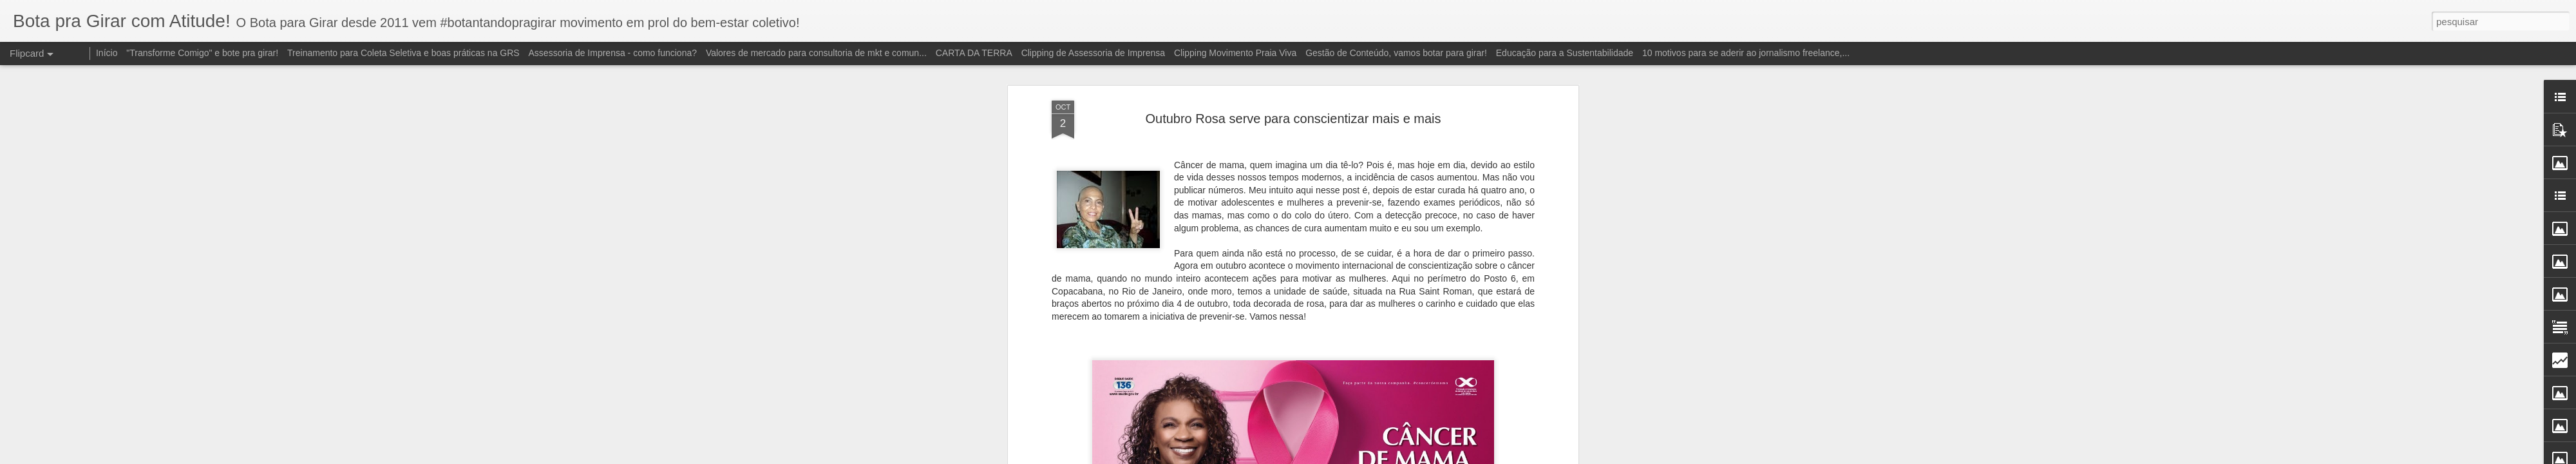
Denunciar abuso (1413, 457)
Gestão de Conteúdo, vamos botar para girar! (1396, 53)
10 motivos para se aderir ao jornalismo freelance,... (1746, 53)
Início (106, 53)
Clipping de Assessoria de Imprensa (1093, 53)
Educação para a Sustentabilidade (1564, 53)
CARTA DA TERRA (974, 53)
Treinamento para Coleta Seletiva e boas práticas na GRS (403, 53)
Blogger (1371, 457)
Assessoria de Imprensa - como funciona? (613, 53)
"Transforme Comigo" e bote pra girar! (202, 53)
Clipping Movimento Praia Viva (1235, 53)
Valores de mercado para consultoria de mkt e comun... (816, 53)
